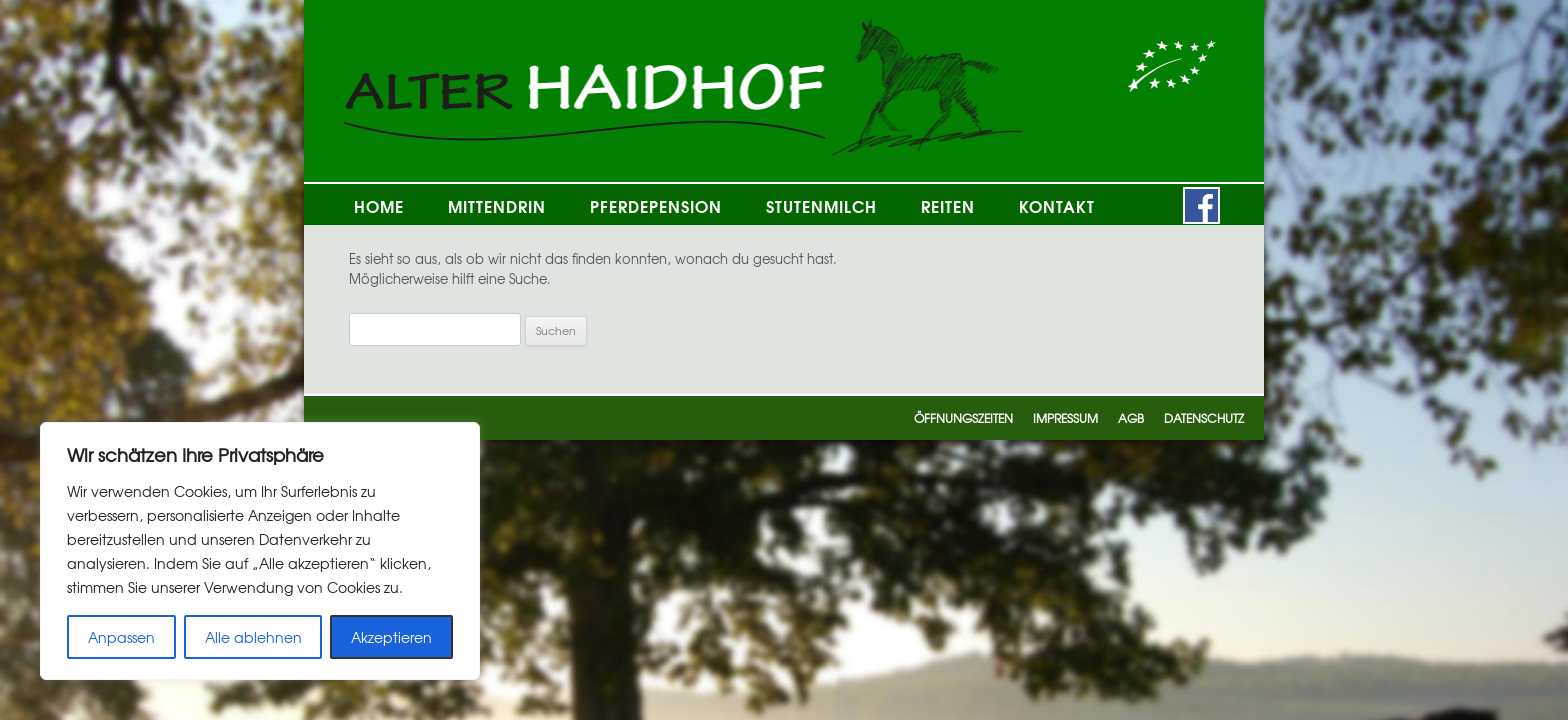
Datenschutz (1204, 418)
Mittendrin (497, 205)
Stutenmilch (821, 205)
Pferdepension (656, 205)
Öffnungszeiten (963, 418)
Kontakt (1057, 205)
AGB (1131, 418)
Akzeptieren (391, 637)
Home (379, 205)
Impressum (1065, 418)
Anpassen (121, 637)
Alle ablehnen (253, 637)
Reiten (948, 205)
